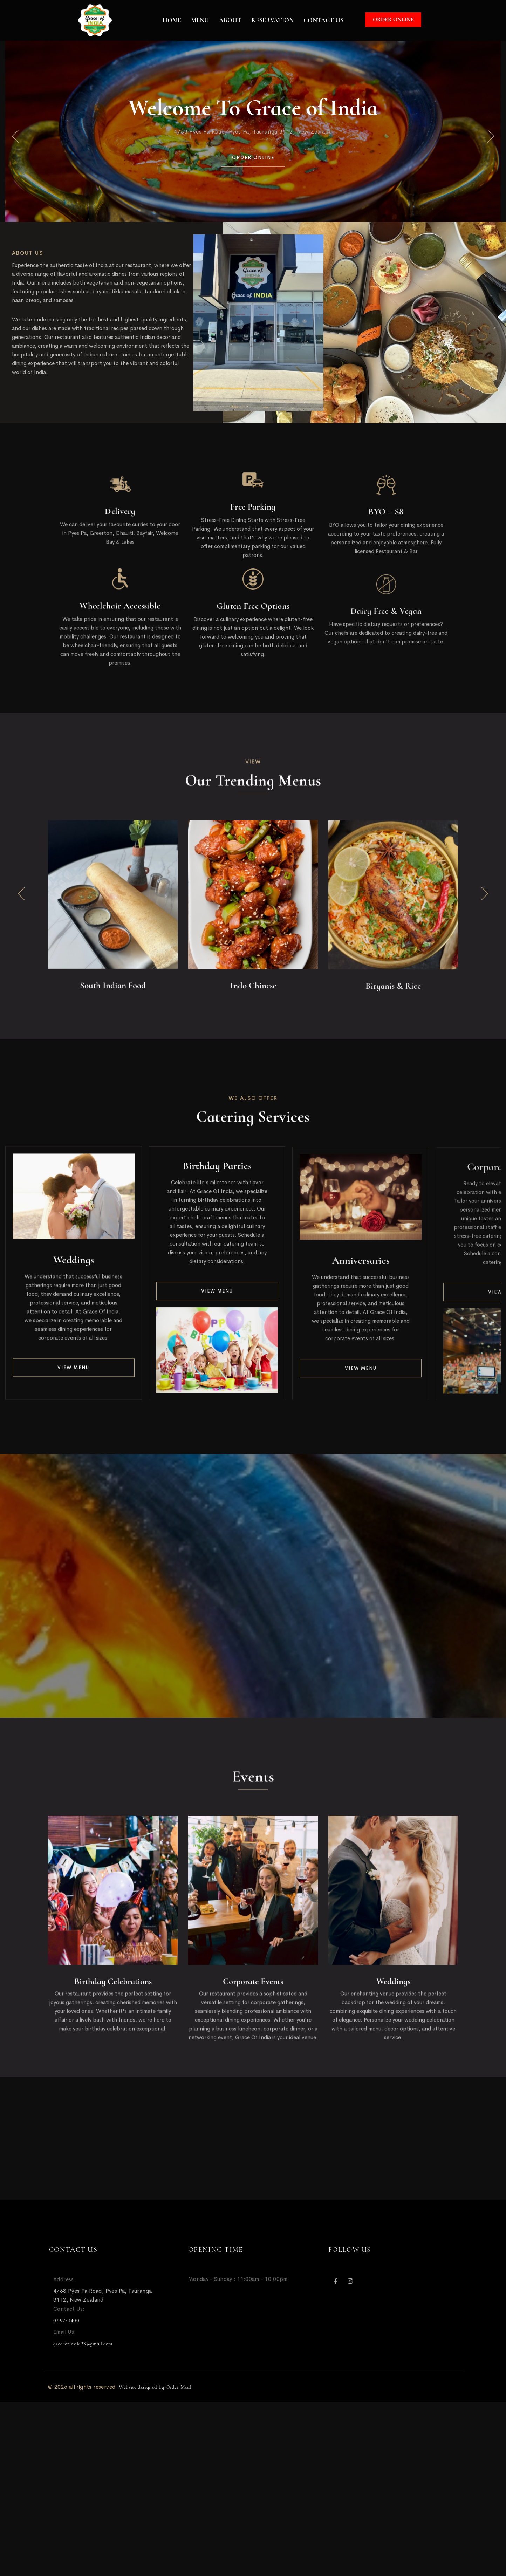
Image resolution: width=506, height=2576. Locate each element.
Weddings (73, 1266)
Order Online (393, 19)
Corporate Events (253, 1988)
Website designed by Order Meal (155, 2387)
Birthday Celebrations (113, 1988)
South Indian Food (113, 992)
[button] (15, 137)
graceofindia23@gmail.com (82, 2343)
